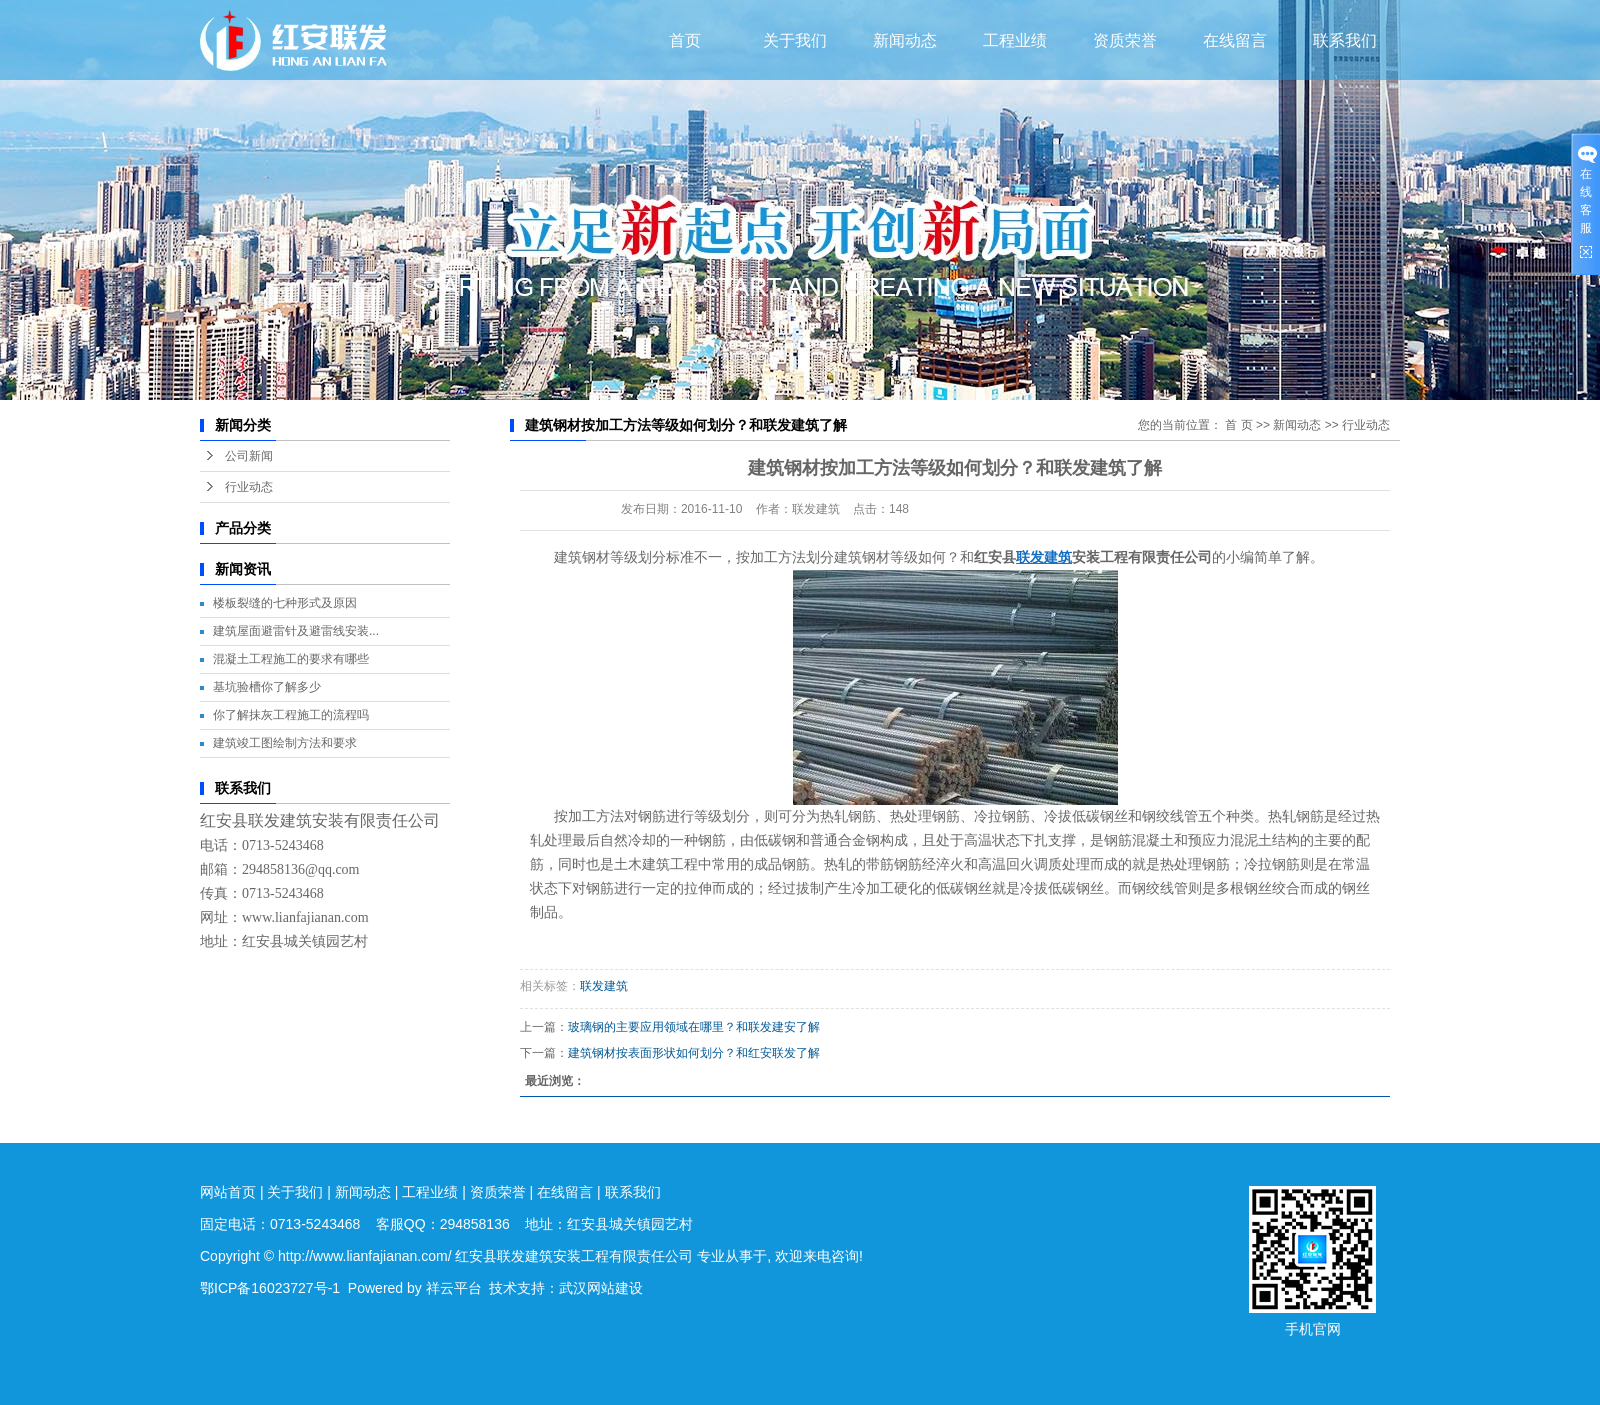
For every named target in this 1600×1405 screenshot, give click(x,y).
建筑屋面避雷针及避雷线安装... (296, 631)
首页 (685, 40)
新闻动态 (905, 40)
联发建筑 (604, 986)
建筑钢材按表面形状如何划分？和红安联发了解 (694, 1053)
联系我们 (1345, 40)
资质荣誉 (1125, 40)
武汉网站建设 (601, 1288)
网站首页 (228, 1192)
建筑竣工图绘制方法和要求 (285, 743)
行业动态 (249, 487)
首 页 (1238, 425)
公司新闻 (249, 456)
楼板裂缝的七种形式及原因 (285, 603)
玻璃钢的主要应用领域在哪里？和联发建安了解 (694, 1027)
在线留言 (1235, 40)
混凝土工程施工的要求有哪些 (291, 659)
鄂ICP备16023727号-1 (270, 1288)
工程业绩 (1015, 40)
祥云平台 (454, 1288)
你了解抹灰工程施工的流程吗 (291, 715)
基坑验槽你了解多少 (267, 687)
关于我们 (795, 40)
